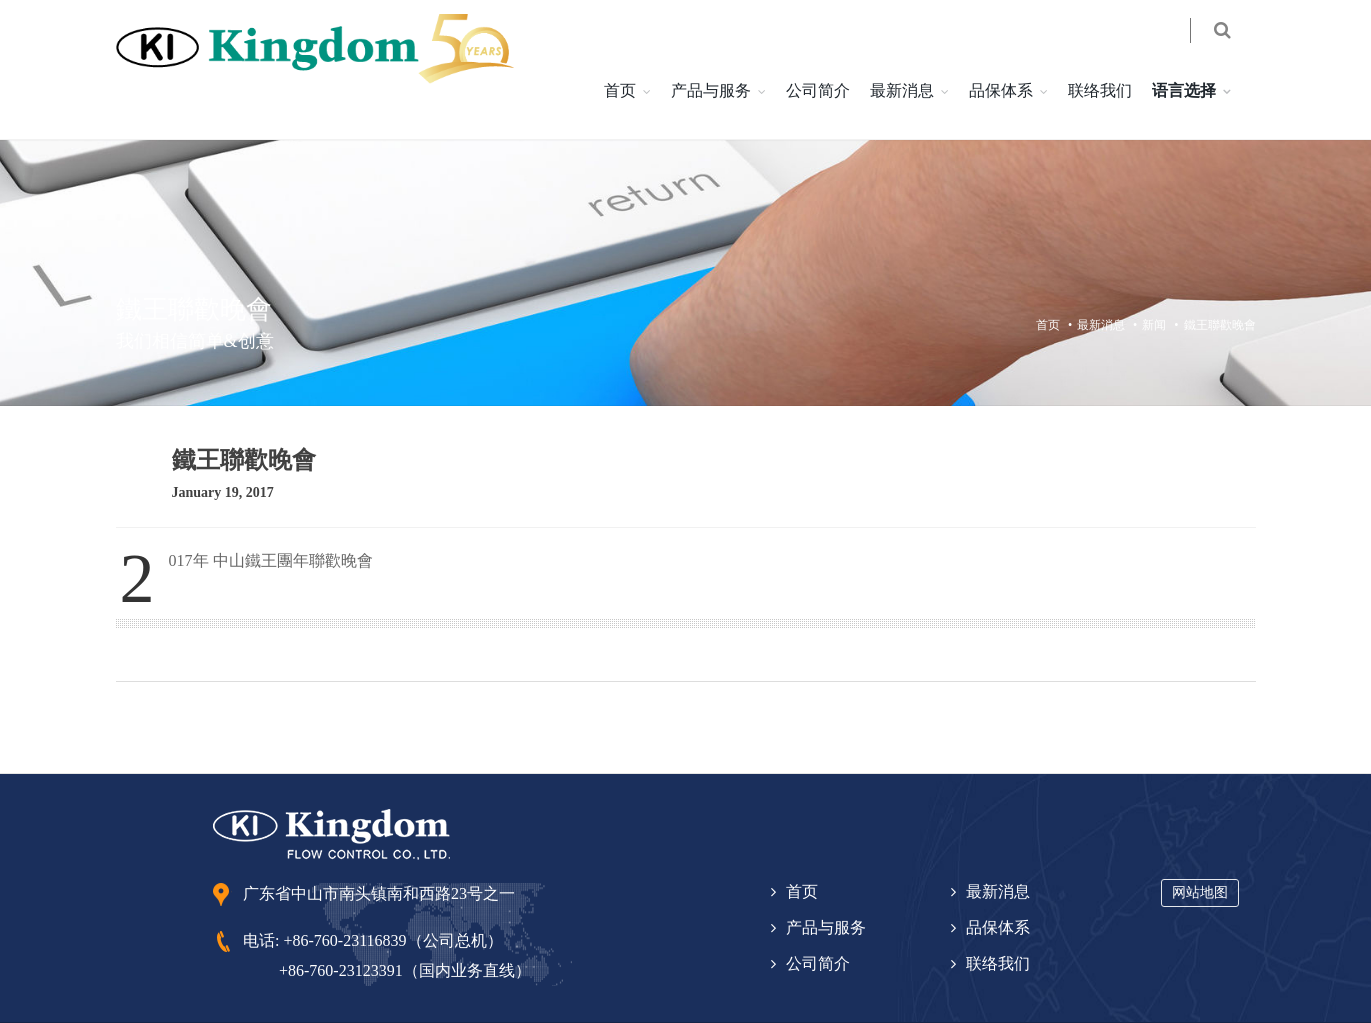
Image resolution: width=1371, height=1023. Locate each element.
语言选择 (1132, 47)
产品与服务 (659, 47)
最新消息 (850, 47)
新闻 (1154, 281)
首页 (568, 47)
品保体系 (949, 47)
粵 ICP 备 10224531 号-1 (407, 994)
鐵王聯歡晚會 (1220, 281)
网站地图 (1200, 849)
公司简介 (766, 47)
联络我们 (1048, 47)
